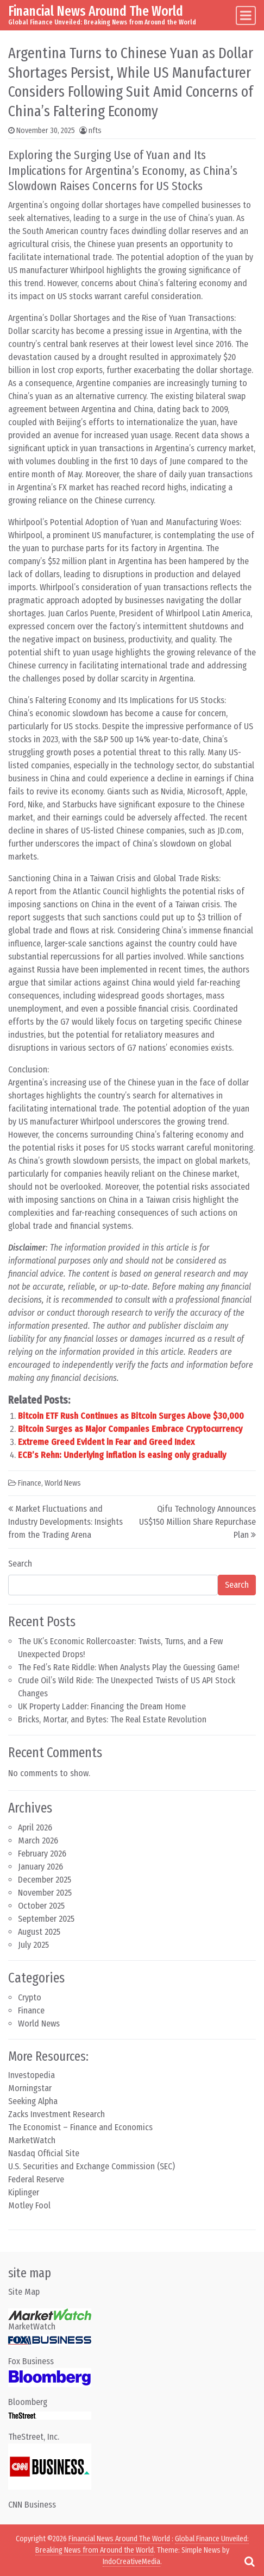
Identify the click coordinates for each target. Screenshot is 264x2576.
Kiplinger (23, 2192)
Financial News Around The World (95, 11)
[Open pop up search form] (249, 2561)
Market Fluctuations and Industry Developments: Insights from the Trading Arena (65, 1522)
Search (20, 1563)
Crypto (29, 1997)
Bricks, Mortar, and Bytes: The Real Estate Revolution (112, 1719)
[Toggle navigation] (246, 15)
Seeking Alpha (33, 2101)
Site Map (24, 2292)
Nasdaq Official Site (43, 2153)
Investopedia (31, 2075)
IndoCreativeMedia (131, 2561)
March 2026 (38, 1840)
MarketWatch (31, 2140)
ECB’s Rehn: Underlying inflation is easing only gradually (122, 1455)
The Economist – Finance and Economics (80, 2127)
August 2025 (39, 1932)
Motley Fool (29, 2205)
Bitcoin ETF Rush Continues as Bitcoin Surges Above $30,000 (131, 1416)
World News (63, 1483)
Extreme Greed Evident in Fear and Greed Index (106, 1442)
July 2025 (33, 1945)
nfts (95, 130)
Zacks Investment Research (56, 2114)
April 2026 (35, 1827)
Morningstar (30, 2088)
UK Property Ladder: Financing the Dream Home (102, 1706)
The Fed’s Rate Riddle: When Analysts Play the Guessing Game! (128, 1667)
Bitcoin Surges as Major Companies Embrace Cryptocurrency (130, 1429)
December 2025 (44, 1879)
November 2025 (45, 1892)
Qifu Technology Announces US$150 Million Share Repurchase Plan (197, 1522)
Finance (29, 1483)
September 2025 (46, 1919)
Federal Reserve (36, 2179)
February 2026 (42, 1853)
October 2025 (41, 1906)
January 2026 (40, 1866)
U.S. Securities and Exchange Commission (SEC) (91, 2166)
